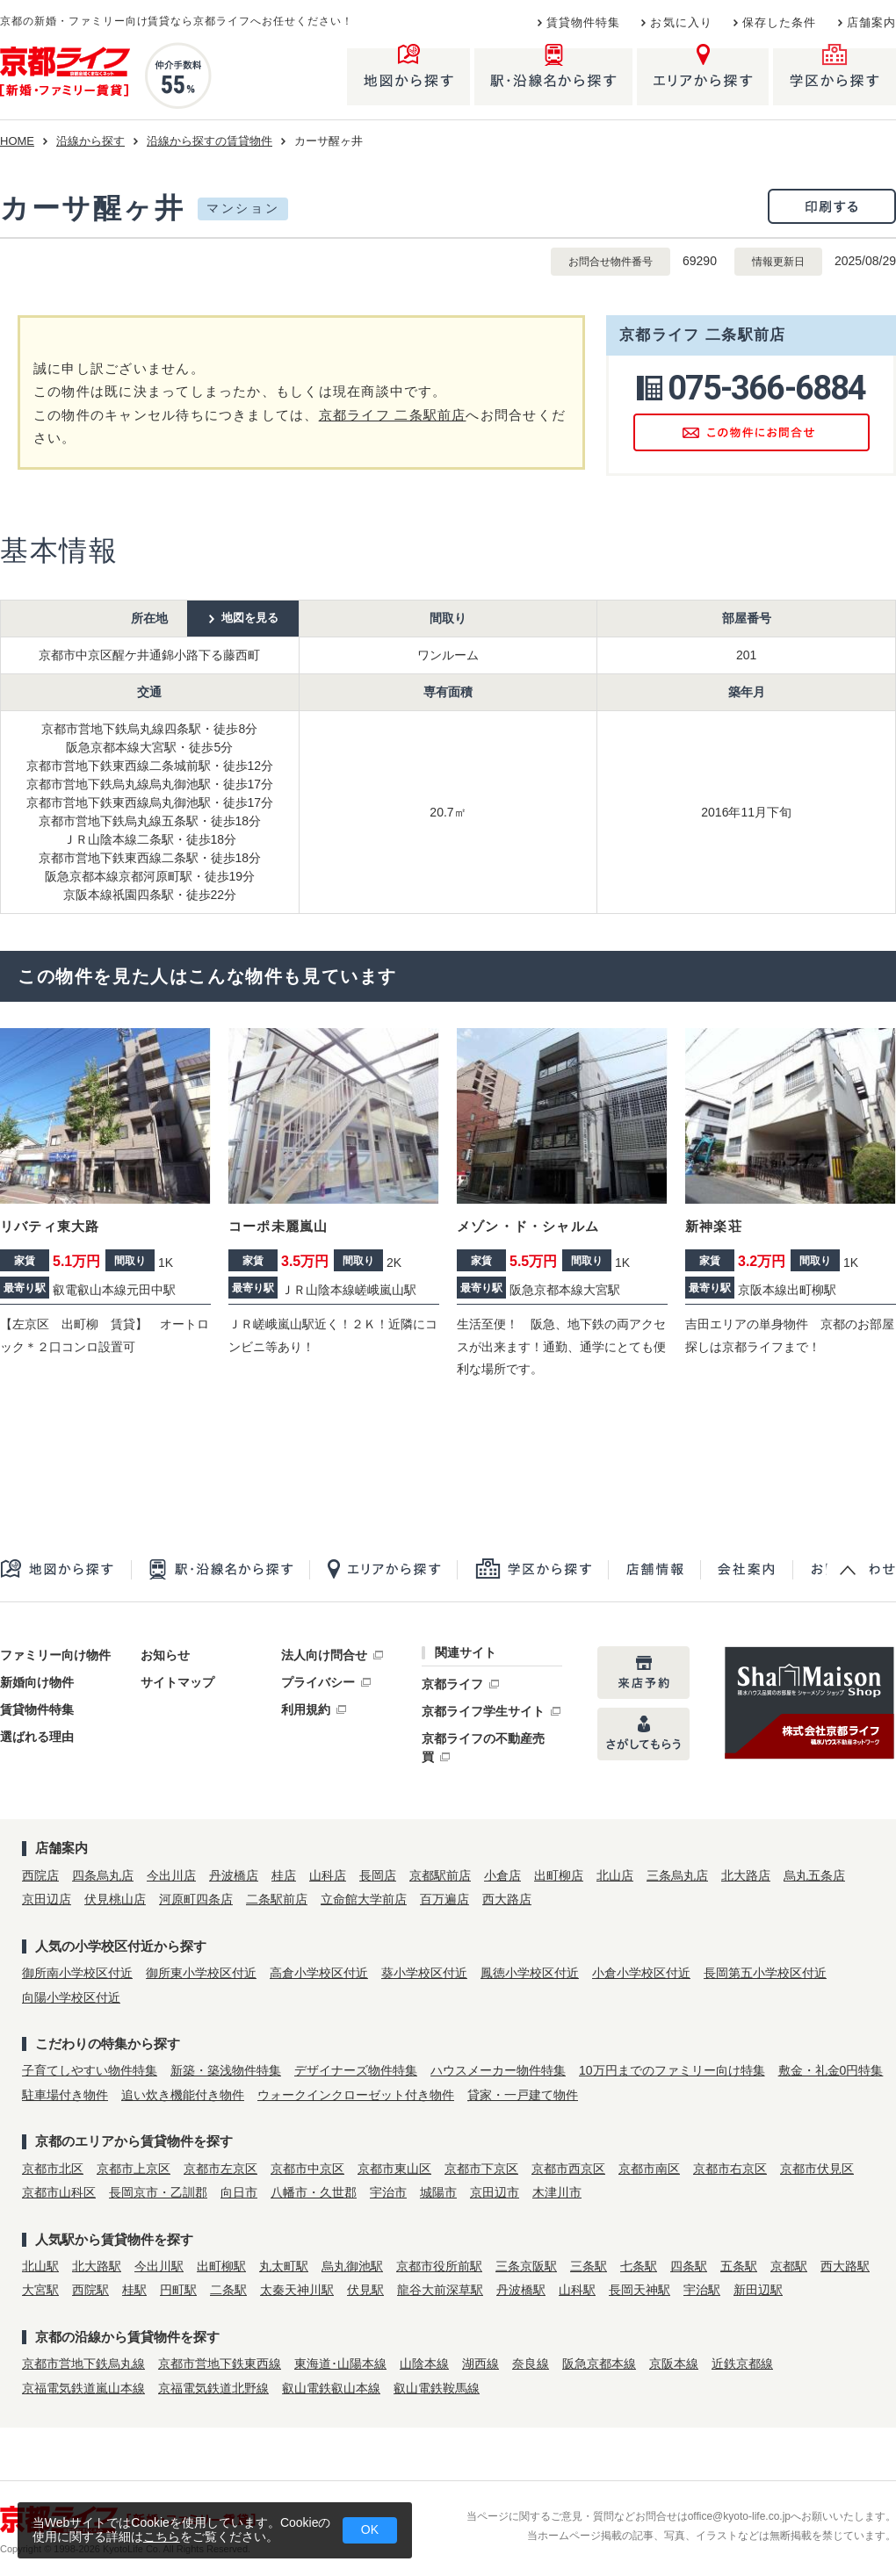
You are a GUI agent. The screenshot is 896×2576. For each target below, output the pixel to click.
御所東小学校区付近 (201, 1973)
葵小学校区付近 (424, 1973)
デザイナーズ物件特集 (355, 2070)
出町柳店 (558, 1875)
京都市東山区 (394, 2169)
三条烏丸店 (677, 1875)
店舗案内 (871, 23)
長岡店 (377, 1875)
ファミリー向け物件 (55, 1655)
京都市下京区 (481, 2169)
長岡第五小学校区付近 (765, 1973)
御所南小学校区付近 (77, 1973)
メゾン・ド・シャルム (528, 1226)
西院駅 (90, 2290)
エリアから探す (383, 1569)
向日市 (238, 2192)
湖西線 (480, 2364)
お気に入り (681, 23)
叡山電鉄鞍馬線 (437, 2388)
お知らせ (165, 1655)
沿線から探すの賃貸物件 (209, 141)
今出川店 (171, 1875)
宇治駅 (701, 2290)
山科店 (327, 1875)
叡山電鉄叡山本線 (331, 2388)
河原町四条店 (196, 1899)
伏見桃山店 (115, 1899)
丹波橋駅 (521, 2290)
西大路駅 (845, 2266)
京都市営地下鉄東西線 (219, 2364)
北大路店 (745, 1875)
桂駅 (134, 2290)
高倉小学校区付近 (319, 1973)
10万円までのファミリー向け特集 (672, 2070)
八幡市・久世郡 (314, 2192)
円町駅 (178, 2290)
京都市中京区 (307, 2169)
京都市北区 (52, 2169)
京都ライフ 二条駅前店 (392, 414)
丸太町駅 (283, 2266)
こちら (161, 2536)
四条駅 (688, 2266)
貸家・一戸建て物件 (522, 2095)
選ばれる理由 (37, 1737)
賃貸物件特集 (583, 23)
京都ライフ (452, 1684)
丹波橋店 (233, 1875)
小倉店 (502, 1875)
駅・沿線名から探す (220, 1569)
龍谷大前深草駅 (440, 2290)
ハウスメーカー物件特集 (498, 2070)
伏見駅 (365, 2290)
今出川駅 (159, 2266)
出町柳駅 (221, 2266)
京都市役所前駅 (439, 2266)
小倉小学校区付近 (641, 1973)
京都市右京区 (730, 2169)
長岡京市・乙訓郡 (158, 2192)
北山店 (614, 1875)
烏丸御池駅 (352, 2266)
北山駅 (40, 2266)
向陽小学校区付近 (71, 1997)
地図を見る (249, 617)
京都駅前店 (440, 1875)
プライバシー (318, 1682)
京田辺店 (46, 1899)
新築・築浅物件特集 (225, 2070)
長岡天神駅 (639, 2290)
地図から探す (65, 1569)
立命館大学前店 (364, 1899)
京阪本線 (673, 2364)
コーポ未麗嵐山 (278, 1226)
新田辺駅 (758, 2290)
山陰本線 (424, 2364)
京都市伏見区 (817, 2169)
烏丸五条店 (814, 1875)
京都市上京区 (133, 2169)
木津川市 (557, 2192)
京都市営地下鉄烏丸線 (83, 2364)
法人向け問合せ (324, 1655)
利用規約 (305, 1709)
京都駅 (788, 2266)
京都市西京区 (568, 2169)
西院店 (40, 1875)
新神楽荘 (713, 1226)
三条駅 (588, 2266)
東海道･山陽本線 (340, 2364)
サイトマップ (177, 1682)
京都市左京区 (220, 2169)
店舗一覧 (654, 1569)
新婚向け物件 (37, 1682)
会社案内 (746, 1569)
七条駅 (638, 2266)
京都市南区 (649, 2169)
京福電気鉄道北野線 (213, 2388)
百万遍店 (444, 1899)
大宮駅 (40, 2290)
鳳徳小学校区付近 (530, 1973)
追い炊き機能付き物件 (182, 2095)
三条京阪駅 (526, 2266)
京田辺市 (494, 2192)
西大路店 (506, 1899)
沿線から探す (90, 141)
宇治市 (388, 2192)
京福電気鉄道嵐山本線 (83, 2388)
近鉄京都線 (742, 2364)
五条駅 (738, 2266)
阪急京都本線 (599, 2364)
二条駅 (228, 2290)
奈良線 (530, 2364)
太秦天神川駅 (297, 2290)
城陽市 (438, 2192)
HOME (17, 141)
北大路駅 (96, 2266)
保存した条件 (779, 23)
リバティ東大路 (49, 1226)
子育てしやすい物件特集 (89, 2070)
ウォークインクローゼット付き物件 (355, 2095)
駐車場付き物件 (65, 2095)
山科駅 (577, 2290)
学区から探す (532, 1569)
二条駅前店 (276, 1899)
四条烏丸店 (103, 1875)
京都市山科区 (59, 2192)
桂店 (283, 1875)
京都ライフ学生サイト (483, 1711)
